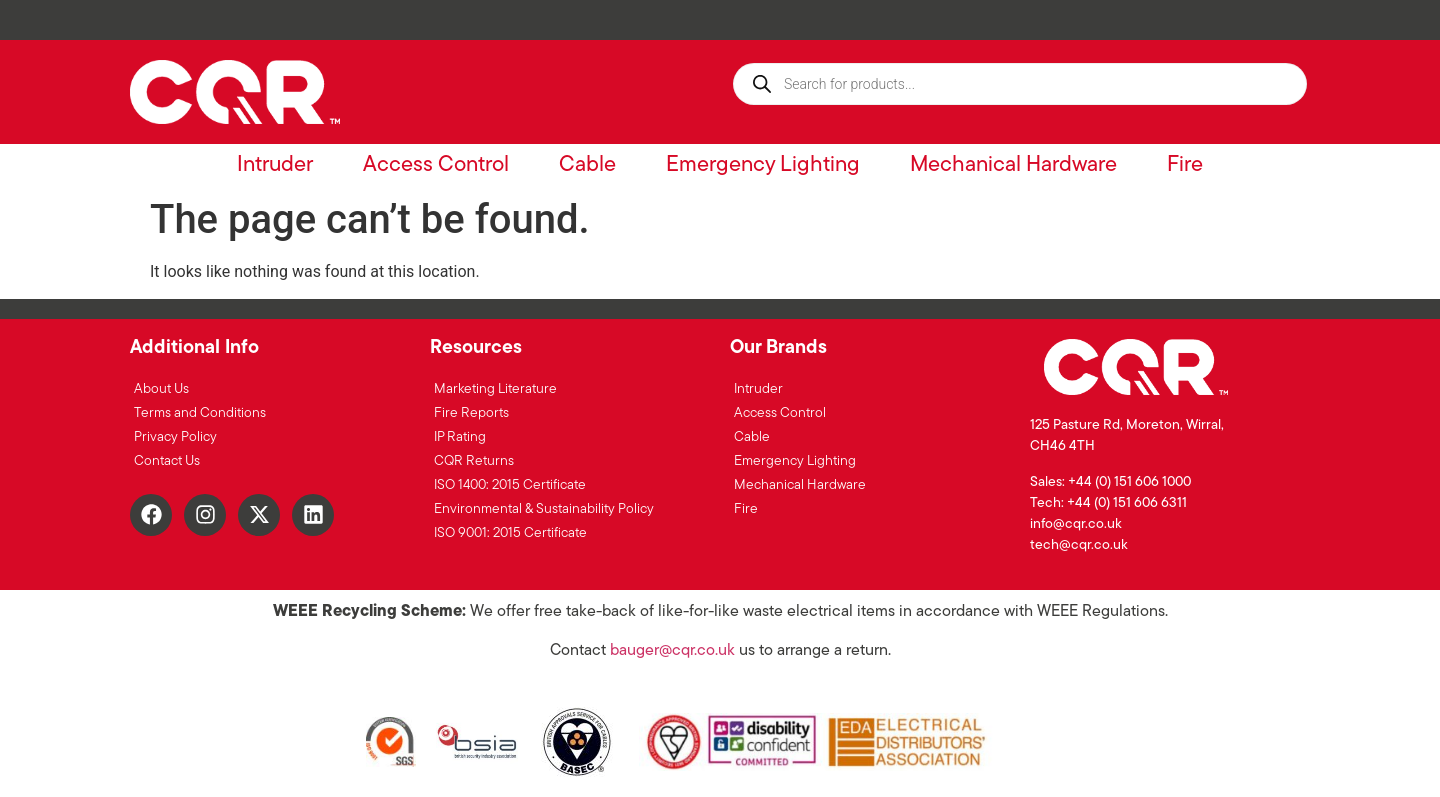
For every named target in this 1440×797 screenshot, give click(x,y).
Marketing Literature (495, 389)
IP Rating (460, 437)
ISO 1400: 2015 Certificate (510, 485)
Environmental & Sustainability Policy (544, 509)
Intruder (275, 165)
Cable (587, 165)
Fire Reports (471, 413)
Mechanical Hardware (1013, 165)
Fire (1185, 165)
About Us (161, 389)
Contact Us (167, 461)
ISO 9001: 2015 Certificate (510, 533)
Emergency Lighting (763, 165)
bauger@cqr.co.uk (672, 651)
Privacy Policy (175, 437)
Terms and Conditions (200, 413)
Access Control (436, 165)
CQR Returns (474, 461)
